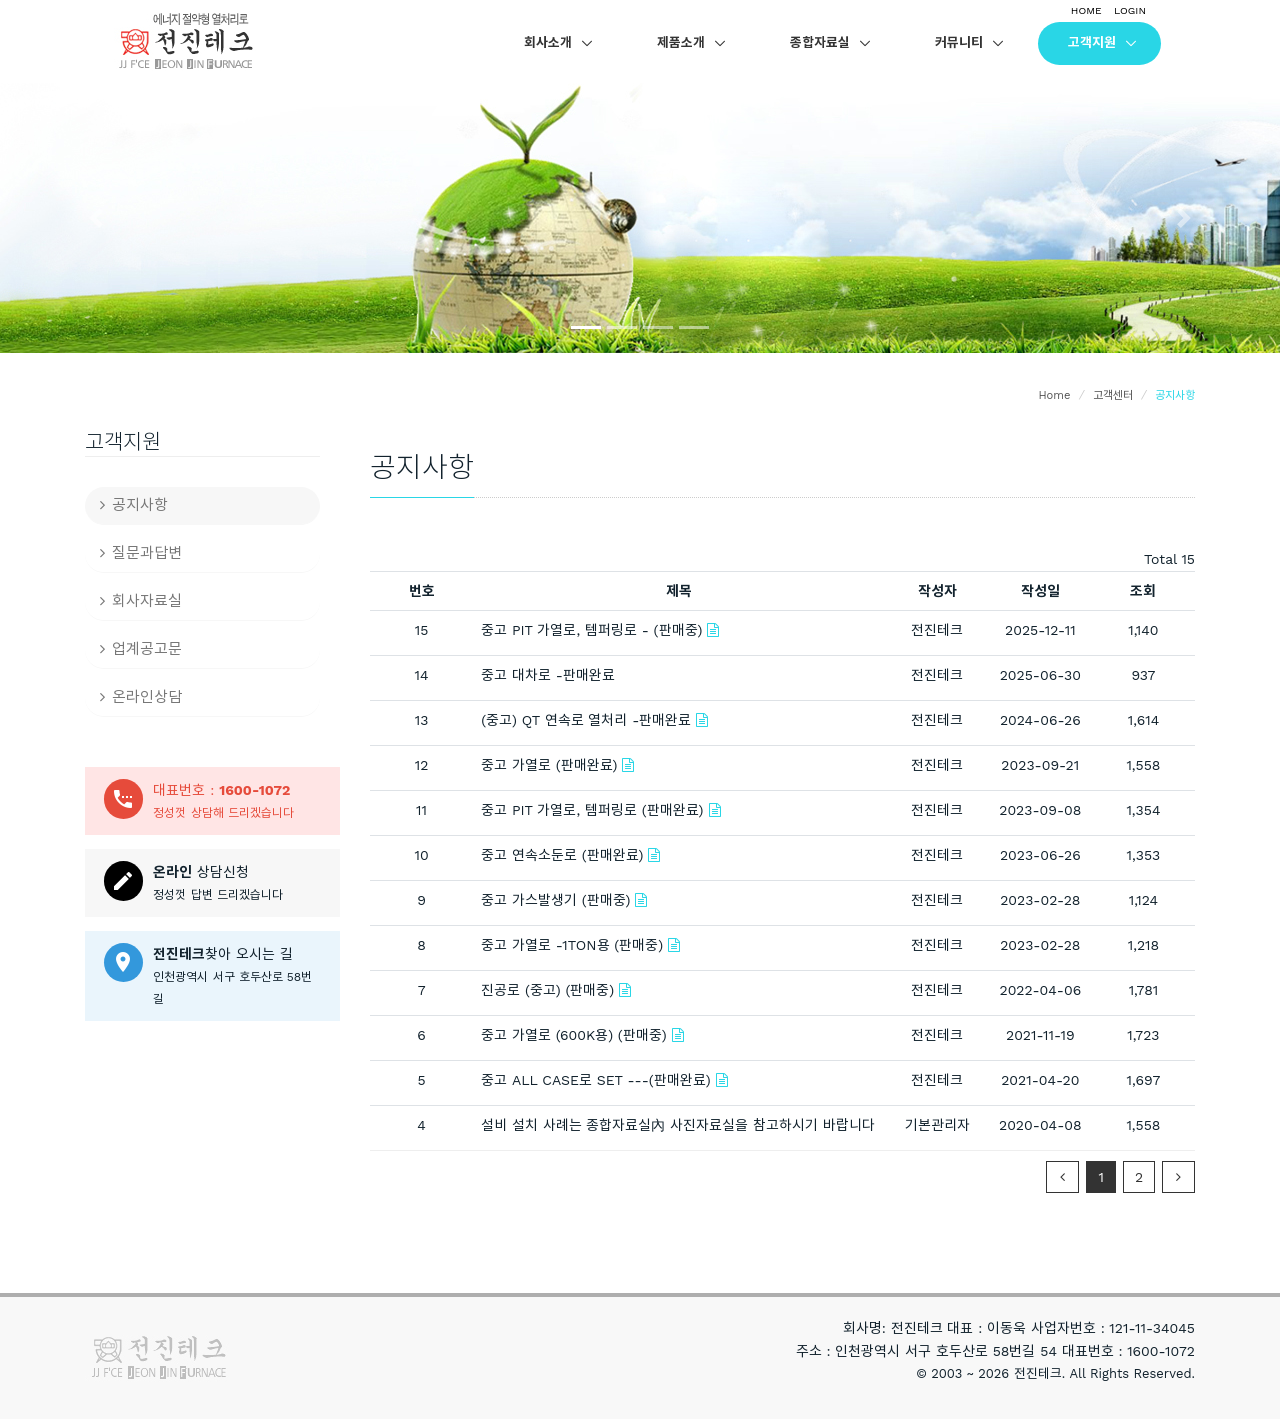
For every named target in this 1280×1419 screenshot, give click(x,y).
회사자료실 (141, 601)
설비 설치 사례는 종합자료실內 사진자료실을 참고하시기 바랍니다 (678, 1125)
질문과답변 (141, 553)
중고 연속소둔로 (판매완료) (562, 855)
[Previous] (1062, 1177)
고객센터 (1113, 395)
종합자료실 (820, 42)
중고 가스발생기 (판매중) (555, 900)
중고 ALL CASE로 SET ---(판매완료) (596, 1080)
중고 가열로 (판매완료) (549, 765)
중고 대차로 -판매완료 (548, 675)
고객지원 (1092, 42)
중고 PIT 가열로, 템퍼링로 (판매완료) (592, 810)
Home (1054, 395)
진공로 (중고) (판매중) (547, 990)
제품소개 (681, 42)
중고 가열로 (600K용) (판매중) (574, 1035)
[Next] (1178, 1177)
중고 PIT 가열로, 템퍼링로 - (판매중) (591, 630)
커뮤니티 (959, 42)
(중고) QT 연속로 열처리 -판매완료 (586, 720)
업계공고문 (141, 649)
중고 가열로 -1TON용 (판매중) (572, 945)
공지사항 (134, 505)
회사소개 (548, 42)
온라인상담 (141, 697)
